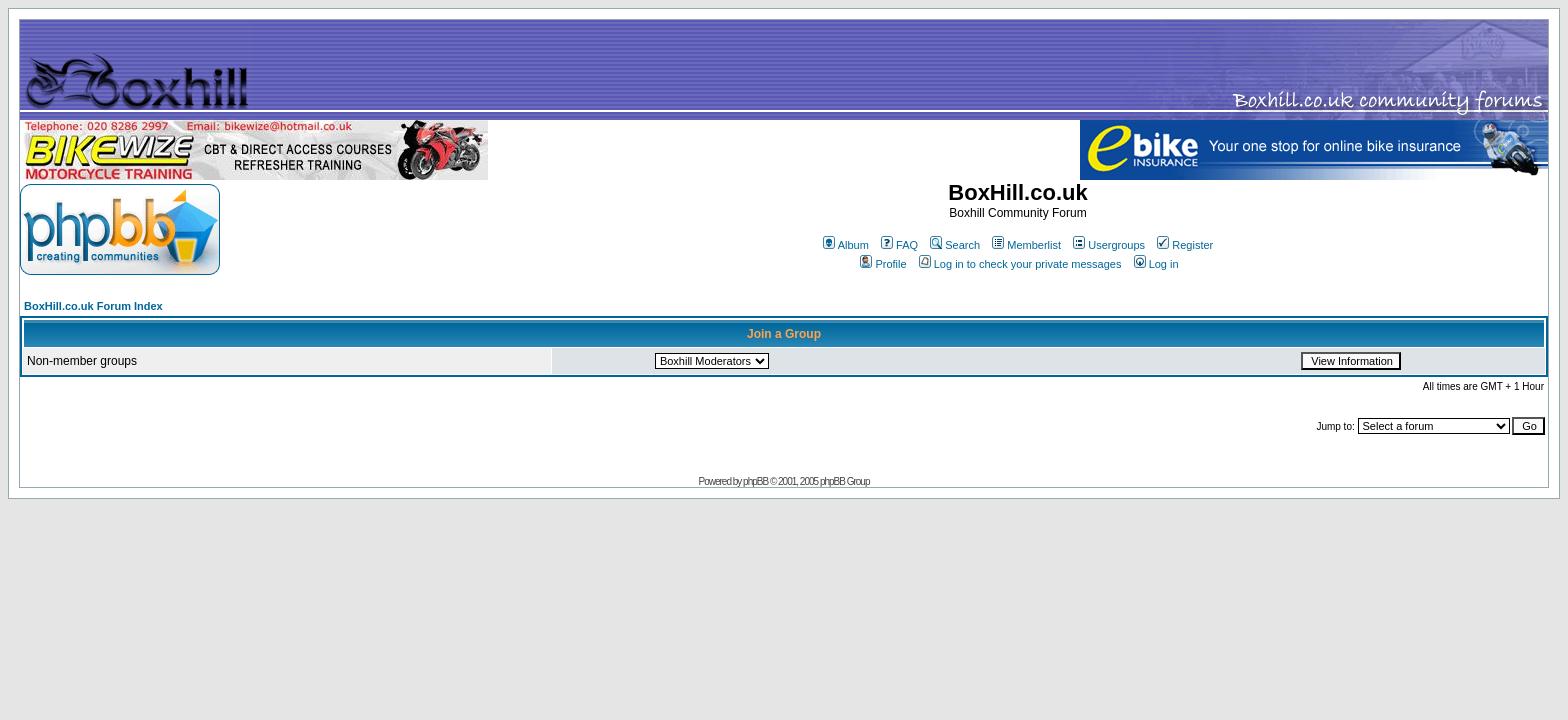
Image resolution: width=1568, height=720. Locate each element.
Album (846, 245)
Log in (1156, 264)
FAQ (899, 245)
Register (1185, 245)
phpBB (755, 481)
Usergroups (1109, 245)
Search (955, 245)
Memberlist (1026, 245)
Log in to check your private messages (1020, 264)
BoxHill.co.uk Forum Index (93, 306)
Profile (883, 264)
